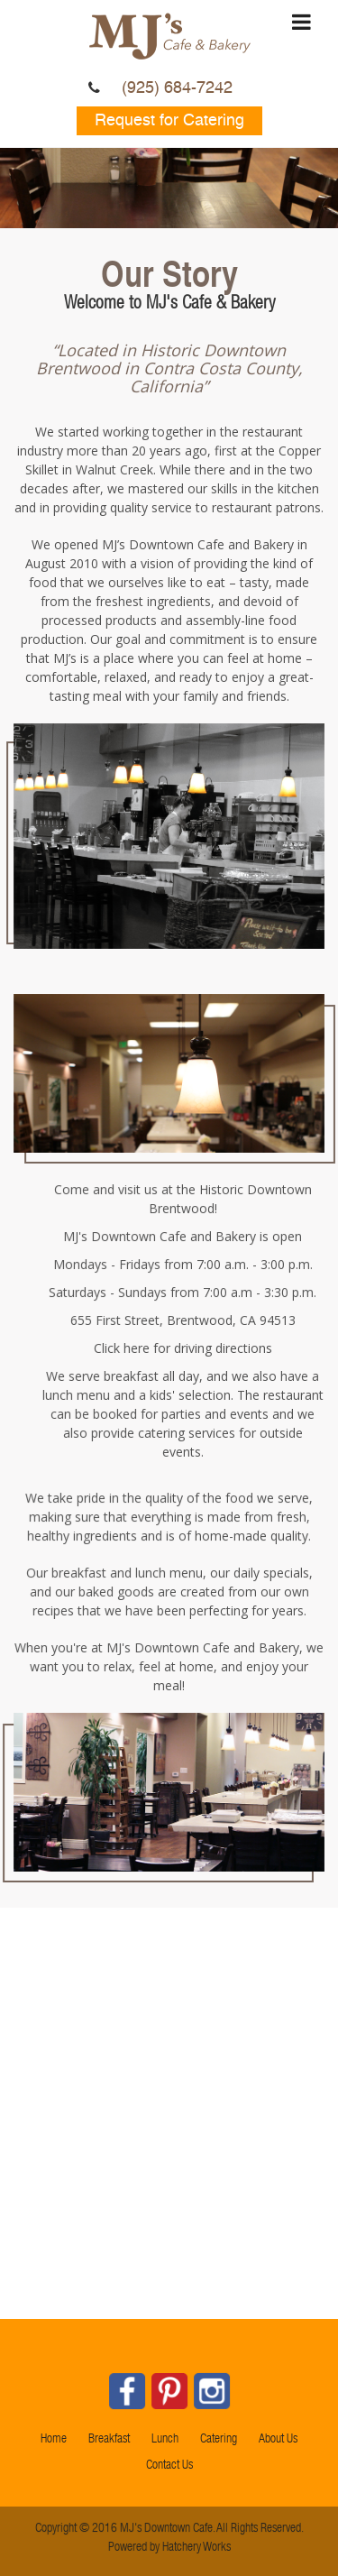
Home (54, 2439)
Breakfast (109, 2439)
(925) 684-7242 (177, 88)
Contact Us (169, 2466)
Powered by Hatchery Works (168, 2542)
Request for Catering (169, 121)
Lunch (164, 2439)
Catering (218, 2439)
